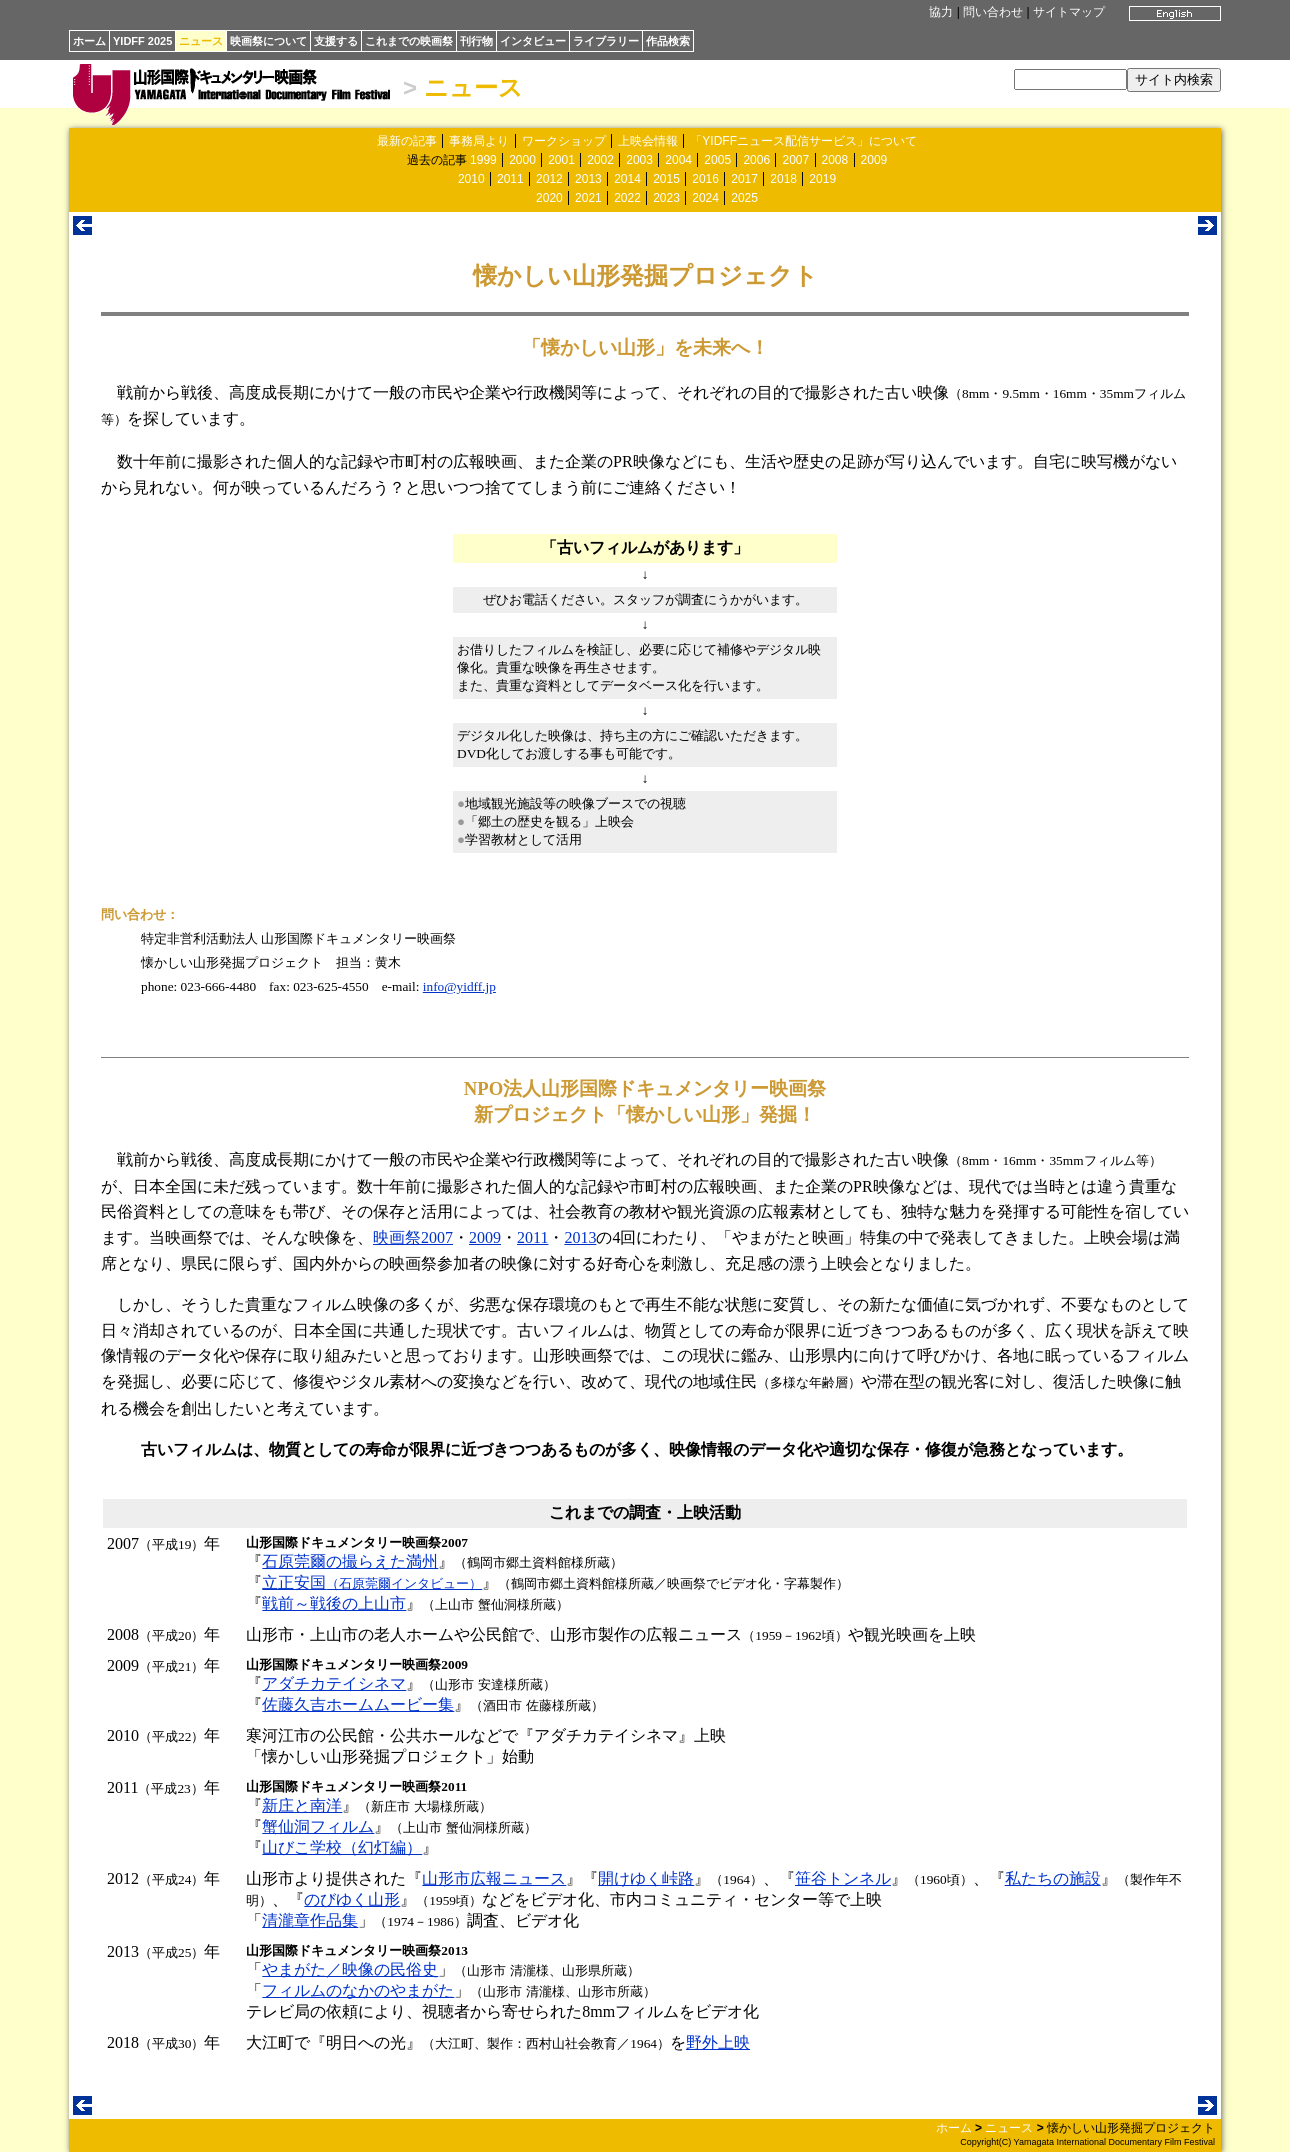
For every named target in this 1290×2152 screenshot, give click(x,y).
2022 (627, 198)
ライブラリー (606, 41)
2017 (744, 179)
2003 (639, 160)
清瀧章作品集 (310, 1920)
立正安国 (372, 1582)
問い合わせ (993, 12)
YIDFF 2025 (142, 41)
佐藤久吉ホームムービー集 (358, 1704)
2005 (717, 160)
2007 (795, 160)
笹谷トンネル (843, 1878)
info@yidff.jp (459, 986)
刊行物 (476, 41)
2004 (678, 160)
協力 (941, 12)
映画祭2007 (413, 1237)
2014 (627, 179)
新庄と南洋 (302, 1805)
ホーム (89, 41)
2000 (522, 160)
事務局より (479, 141)
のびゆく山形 (352, 1899)
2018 (783, 179)
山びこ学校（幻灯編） (342, 1847)
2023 (666, 198)
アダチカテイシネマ (334, 1683)
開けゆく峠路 (646, 1878)
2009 (874, 160)
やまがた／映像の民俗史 (350, 1969)
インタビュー (533, 41)
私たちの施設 (1053, 1878)
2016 (705, 179)
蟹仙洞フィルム (318, 1826)
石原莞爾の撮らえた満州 (350, 1561)
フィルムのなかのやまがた (358, 1990)
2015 (666, 179)
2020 (549, 198)
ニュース (201, 41)
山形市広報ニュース (494, 1878)
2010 (471, 179)
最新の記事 (407, 141)
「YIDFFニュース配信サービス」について (803, 141)
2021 (588, 198)
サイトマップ (1069, 12)
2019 (822, 179)
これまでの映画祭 (409, 41)
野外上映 (718, 2042)
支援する (336, 41)
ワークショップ (564, 141)
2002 (600, 160)
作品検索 (668, 41)
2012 (549, 179)
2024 (705, 198)
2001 (561, 160)
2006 (756, 160)
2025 (744, 198)
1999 (483, 160)
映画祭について (268, 41)
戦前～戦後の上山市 (334, 1603)
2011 (510, 179)
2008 (835, 160)
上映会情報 (648, 141)
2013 (588, 179)
